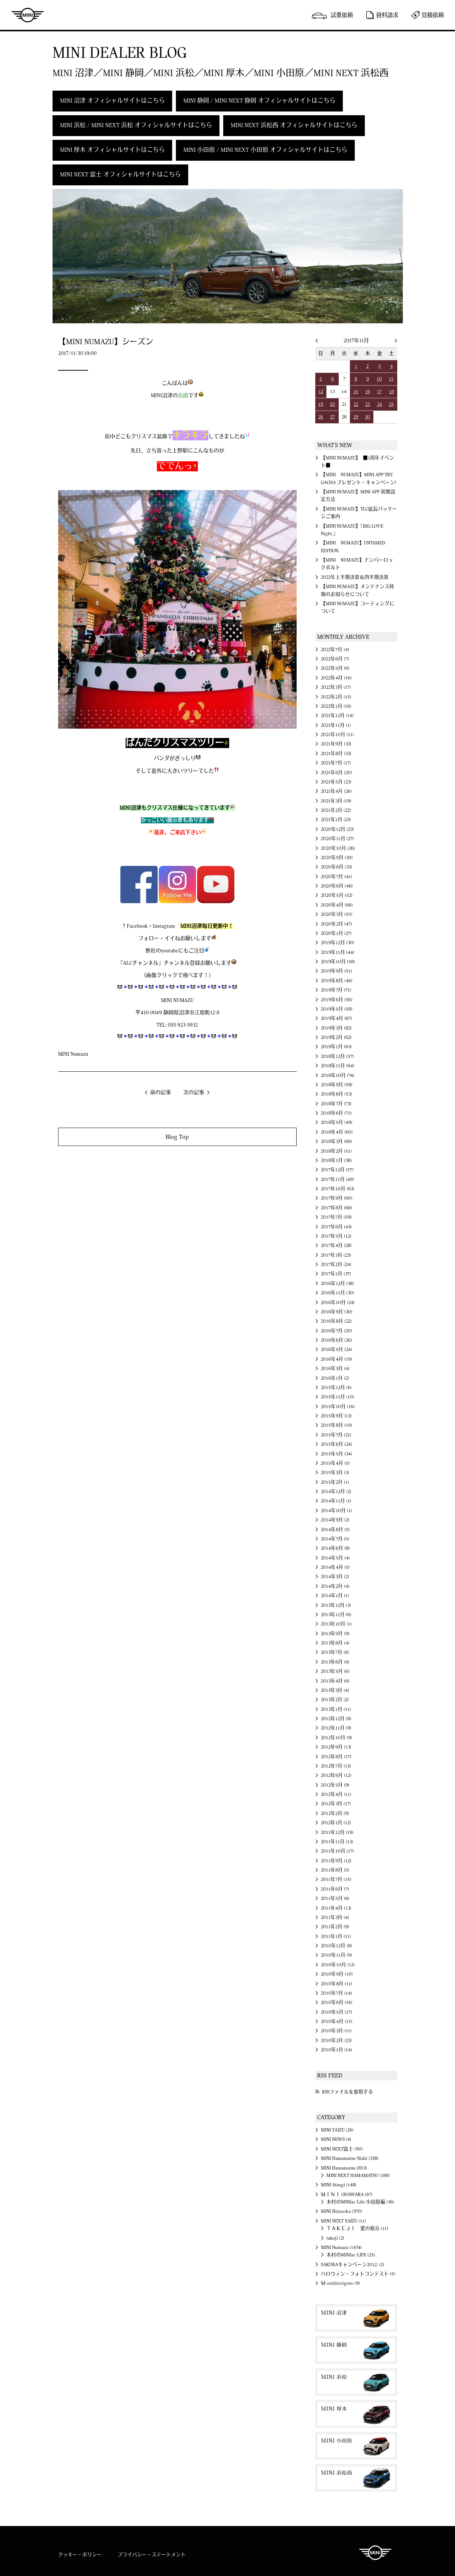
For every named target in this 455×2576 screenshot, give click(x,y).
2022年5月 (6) (335, 668)
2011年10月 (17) (337, 1851)
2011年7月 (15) (336, 1879)
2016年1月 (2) (335, 1378)
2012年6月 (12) (336, 1775)
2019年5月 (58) (337, 1009)
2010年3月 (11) (336, 2030)
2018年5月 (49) (337, 1122)
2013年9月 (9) (335, 1633)
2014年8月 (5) (335, 1529)
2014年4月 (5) (335, 1567)
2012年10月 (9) (336, 1737)
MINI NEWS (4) (336, 2139)
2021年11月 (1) (336, 725)
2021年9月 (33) (336, 744)
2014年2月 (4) (335, 1586)
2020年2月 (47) (336, 924)
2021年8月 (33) (336, 753)
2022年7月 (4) (335, 649)
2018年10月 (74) (337, 1075)
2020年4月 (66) (337, 905)
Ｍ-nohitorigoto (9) (340, 2283)
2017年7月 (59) (336, 1217)
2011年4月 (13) (336, 1908)
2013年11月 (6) (336, 1614)
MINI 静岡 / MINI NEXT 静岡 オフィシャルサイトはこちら (259, 100)
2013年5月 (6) (335, 1671)
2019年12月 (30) (337, 942)
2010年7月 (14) (336, 1993)
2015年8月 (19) (336, 1425)
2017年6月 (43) (336, 1226)
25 (391, 404)
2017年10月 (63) (337, 1188)
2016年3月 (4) (335, 1368)
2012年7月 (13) (336, 1766)
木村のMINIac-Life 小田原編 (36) (360, 2202)
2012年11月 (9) (336, 1728)
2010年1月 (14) (336, 2049)
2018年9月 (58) (337, 1084)
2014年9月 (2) (335, 1520)
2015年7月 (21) (336, 1435)
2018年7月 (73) (336, 1103)
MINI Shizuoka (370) (341, 2211)
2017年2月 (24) (336, 1264)
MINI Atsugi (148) (339, 2184)
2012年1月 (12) (336, 1822)
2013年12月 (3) (336, 1605)
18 (391, 391)
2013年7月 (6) (335, 1652)
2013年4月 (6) (335, 1681)
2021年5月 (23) (336, 782)
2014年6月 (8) (335, 1548)
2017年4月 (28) (336, 1245)
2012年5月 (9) (335, 1785)
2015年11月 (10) (337, 1396)
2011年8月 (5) (335, 1870)
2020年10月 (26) (338, 848)
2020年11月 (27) (337, 838)
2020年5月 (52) (337, 895)
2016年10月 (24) (338, 1302)
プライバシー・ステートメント (152, 2554)
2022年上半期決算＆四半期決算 (355, 577)
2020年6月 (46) (337, 886)
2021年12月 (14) (337, 715)
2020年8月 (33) (336, 867)
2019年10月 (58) (338, 961)
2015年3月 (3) (335, 1472)
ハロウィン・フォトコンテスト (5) (358, 2274)
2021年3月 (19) (336, 801)
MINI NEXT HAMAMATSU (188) (358, 2175)
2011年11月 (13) (337, 1841)
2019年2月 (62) (336, 1037)
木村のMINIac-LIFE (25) (350, 2255)
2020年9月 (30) (337, 857)
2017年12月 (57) (337, 1169)
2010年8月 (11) (336, 1983)
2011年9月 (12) (336, 1860)
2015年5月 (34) (336, 1454)
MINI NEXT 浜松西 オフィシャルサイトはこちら (294, 125)
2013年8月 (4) (335, 1643)
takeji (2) (335, 2238)
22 (356, 404)
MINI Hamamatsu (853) (344, 2168)
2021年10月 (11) (337, 734)
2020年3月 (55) (337, 914)
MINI (27, 15)
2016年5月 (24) (336, 1349)
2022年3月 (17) (336, 687)
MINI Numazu (73, 1054)
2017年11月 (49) (337, 1179)
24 (379, 404)
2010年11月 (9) (336, 1955)
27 (332, 417)
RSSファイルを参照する (347, 2092)
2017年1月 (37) (336, 1273)
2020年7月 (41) (336, 876)
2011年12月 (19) (337, 1832)
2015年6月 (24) (336, 1444)
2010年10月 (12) (338, 1964)
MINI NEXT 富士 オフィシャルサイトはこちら (120, 174)
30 (367, 417)
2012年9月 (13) (336, 1747)
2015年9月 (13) (336, 1416)
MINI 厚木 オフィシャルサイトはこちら (112, 150)
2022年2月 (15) (336, 697)
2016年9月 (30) (337, 1311)
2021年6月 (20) (336, 772)
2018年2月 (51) (336, 1151)
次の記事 (193, 1093)
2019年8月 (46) (337, 980)
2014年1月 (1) (335, 1595)
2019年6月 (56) (337, 999)
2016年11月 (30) (337, 1292)
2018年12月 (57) (337, 1056)
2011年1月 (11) (336, 1936)
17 (379, 391)
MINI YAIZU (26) (337, 2130)
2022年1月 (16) (336, 706)
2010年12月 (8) (336, 1945)
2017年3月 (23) (336, 1255)
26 (320, 417)
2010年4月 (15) (337, 2021)
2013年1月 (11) (336, 1709)
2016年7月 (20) (336, 1330)
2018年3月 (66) (336, 1141)
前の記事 (160, 1093)
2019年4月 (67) (336, 1018)
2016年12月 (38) (337, 1283)
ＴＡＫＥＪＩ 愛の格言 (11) (357, 2228)
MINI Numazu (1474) (341, 2247)
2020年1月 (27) (336, 933)
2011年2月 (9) (335, 1926)
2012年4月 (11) (336, 1794)
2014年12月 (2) (336, 1491)
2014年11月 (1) (336, 1501)
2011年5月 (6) (335, 1898)
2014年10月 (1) (336, 1510)
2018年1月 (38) (336, 1160)
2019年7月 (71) (336, 990)
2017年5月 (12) (336, 1236)
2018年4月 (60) (337, 1132)
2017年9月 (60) (337, 1198)
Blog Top (177, 1136)
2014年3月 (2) (335, 1576)
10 (379, 378)
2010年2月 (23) (336, 2040)
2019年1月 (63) (336, 1046)
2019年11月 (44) (337, 952)
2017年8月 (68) (336, 1207)
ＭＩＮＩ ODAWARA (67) (347, 2194)
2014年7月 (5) (335, 1539)
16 (367, 391)
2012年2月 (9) (335, 1813)
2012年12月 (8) (336, 1718)
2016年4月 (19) (336, 1359)
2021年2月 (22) (336, 810)
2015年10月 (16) (338, 1406)
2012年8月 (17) (336, 1756)
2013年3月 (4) (335, 1690)
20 (332, 404)
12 (321, 391)
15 (355, 391)
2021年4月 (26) (336, 791)
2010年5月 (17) (336, 2012)
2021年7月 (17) (336, 763)
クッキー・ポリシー (80, 2554)
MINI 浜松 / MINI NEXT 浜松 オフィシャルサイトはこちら (136, 125)
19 (320, 404)
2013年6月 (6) (335, 1662)
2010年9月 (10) (337, 1974)
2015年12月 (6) (336, 1387)
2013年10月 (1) (336, 1624)
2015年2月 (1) (335, 1482)
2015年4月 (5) (335, 1463)
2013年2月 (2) (335, 1699)
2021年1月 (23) (336, 819)
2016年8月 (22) (336, 1321)
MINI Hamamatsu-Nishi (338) (350, 2158)
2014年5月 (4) (335, 1558)
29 (355, 417)
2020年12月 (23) (337, 829)
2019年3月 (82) (336, 1028)
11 (391, 378)
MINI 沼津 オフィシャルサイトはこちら (112, 100)
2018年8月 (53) (336, 1094)
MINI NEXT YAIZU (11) (343, 2221)
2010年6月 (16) (337, 2002)
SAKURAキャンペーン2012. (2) (352, 2264)
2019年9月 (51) (336, 971)
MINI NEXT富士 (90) (342, 2149)
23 (367, 404)
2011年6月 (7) (335, 1889)
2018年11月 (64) (337, 1065)
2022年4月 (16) (336, 678)
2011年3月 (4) (335, 1917)
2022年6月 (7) (335, 659)
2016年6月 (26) (336, 1340)
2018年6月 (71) (336, 1113)
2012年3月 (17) (336, 1803)
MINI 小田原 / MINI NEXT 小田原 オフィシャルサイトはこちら (265, 150)
